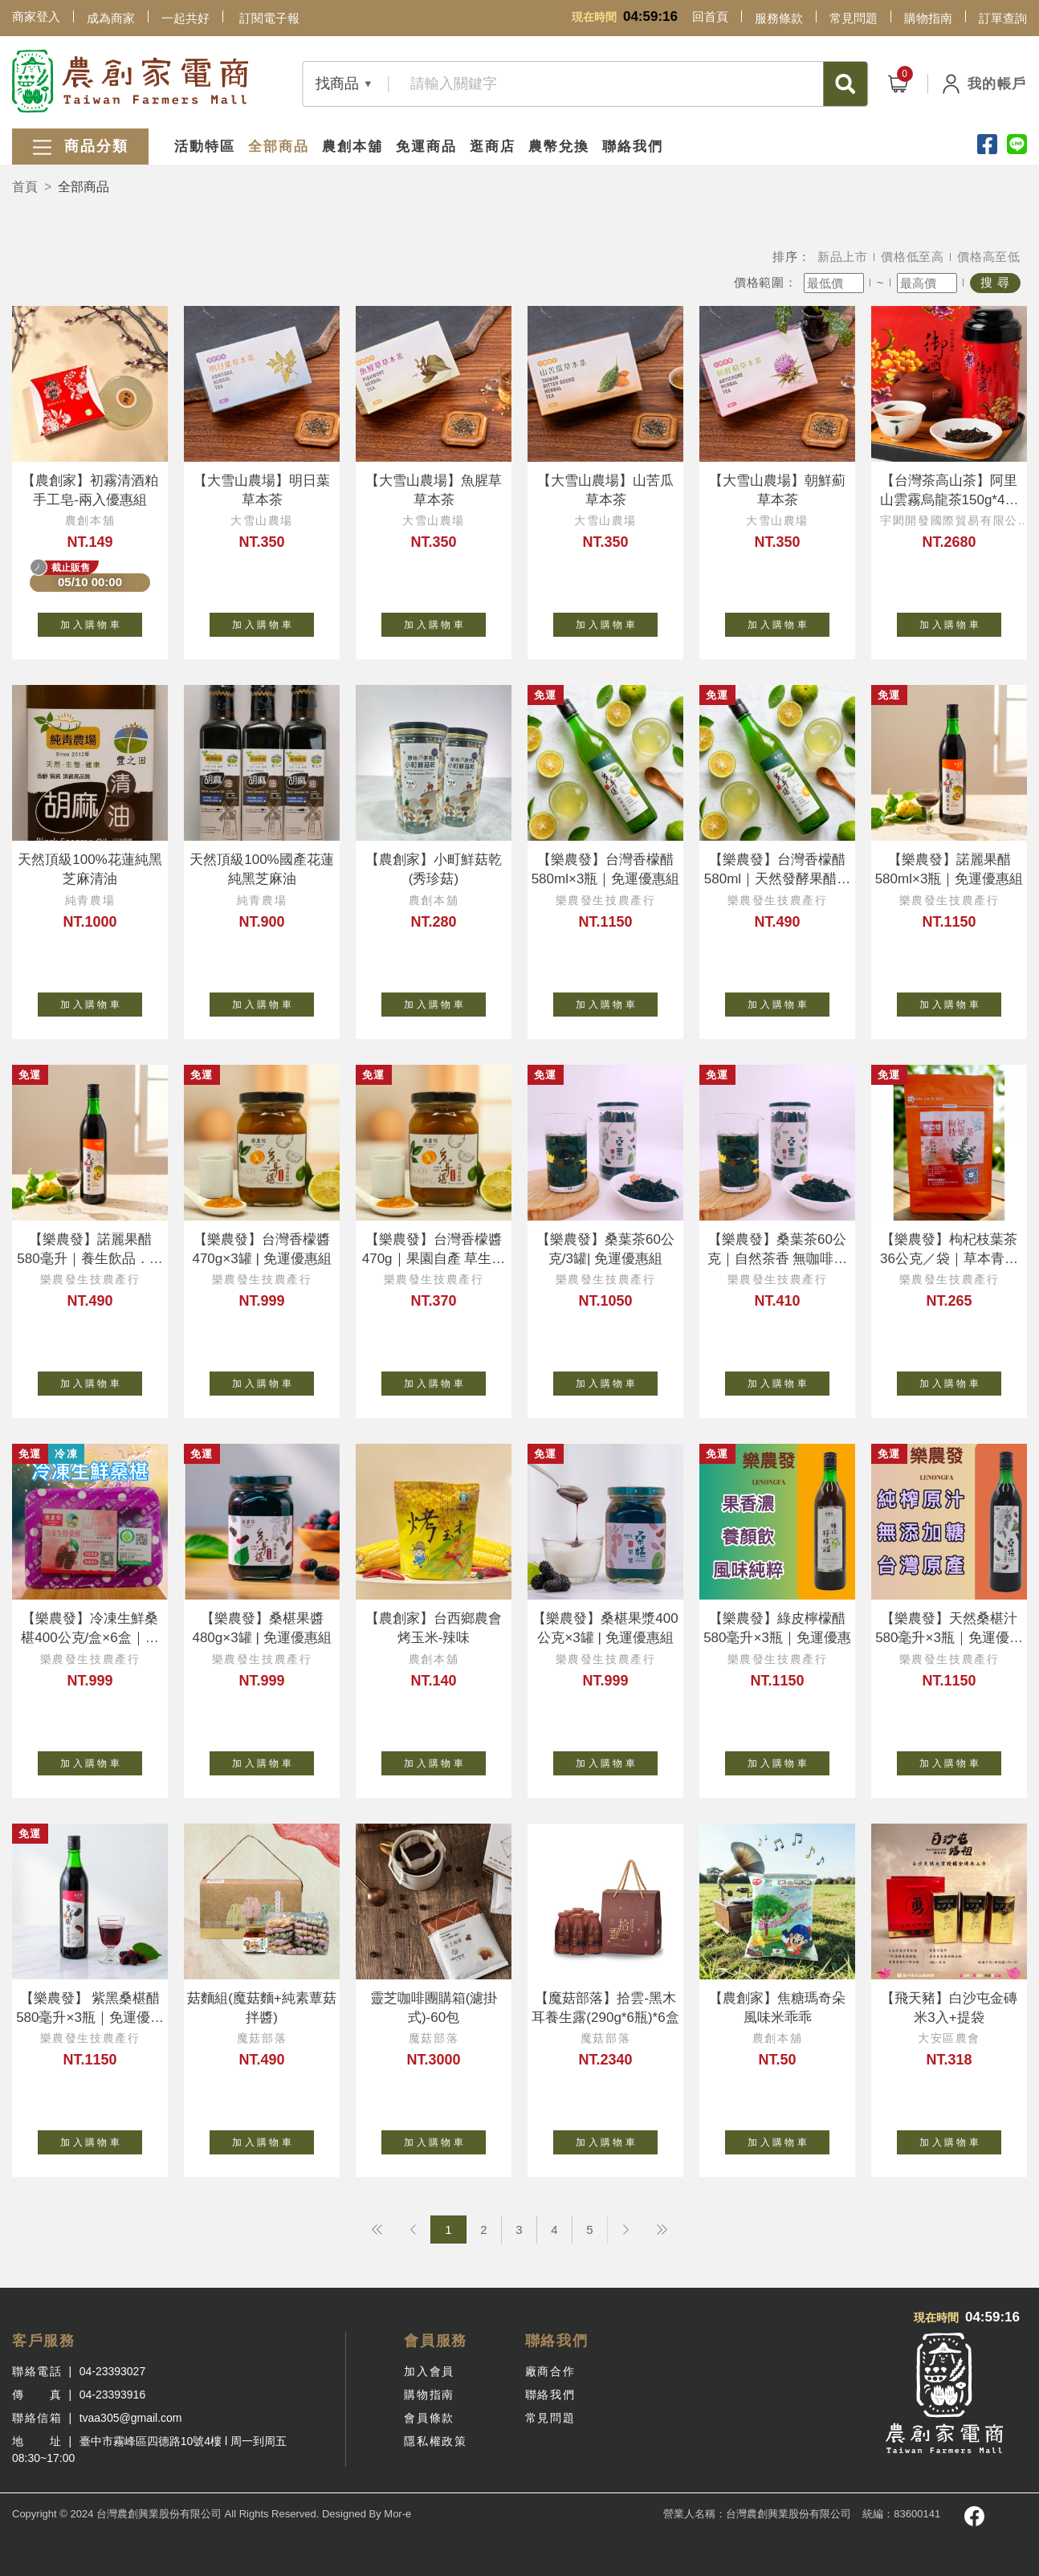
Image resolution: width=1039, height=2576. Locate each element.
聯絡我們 (632, 146)
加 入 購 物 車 (101, 621)
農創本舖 (352, 146)
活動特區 (204, 146)
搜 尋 (995, 282)
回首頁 (710, 16)
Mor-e (397, 2514)
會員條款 (429, 2417)
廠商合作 (550, 2371)
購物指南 (928, 18)
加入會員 (429, 2371)
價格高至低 (989, 256)
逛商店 (492, 146)
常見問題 (853, 18)
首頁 (25, 187)
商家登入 (36, 16)
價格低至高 (912, 256)
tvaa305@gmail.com (130, 2417)
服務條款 (779, 18)
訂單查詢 (1003, 18)
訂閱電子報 (269, 18)
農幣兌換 (558, 146)
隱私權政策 (435, 2441)
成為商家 (111, 18)
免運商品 (426, 146)
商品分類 (80, 147)
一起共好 (185, 18)
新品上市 (842, 256)
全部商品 (278, 146)
